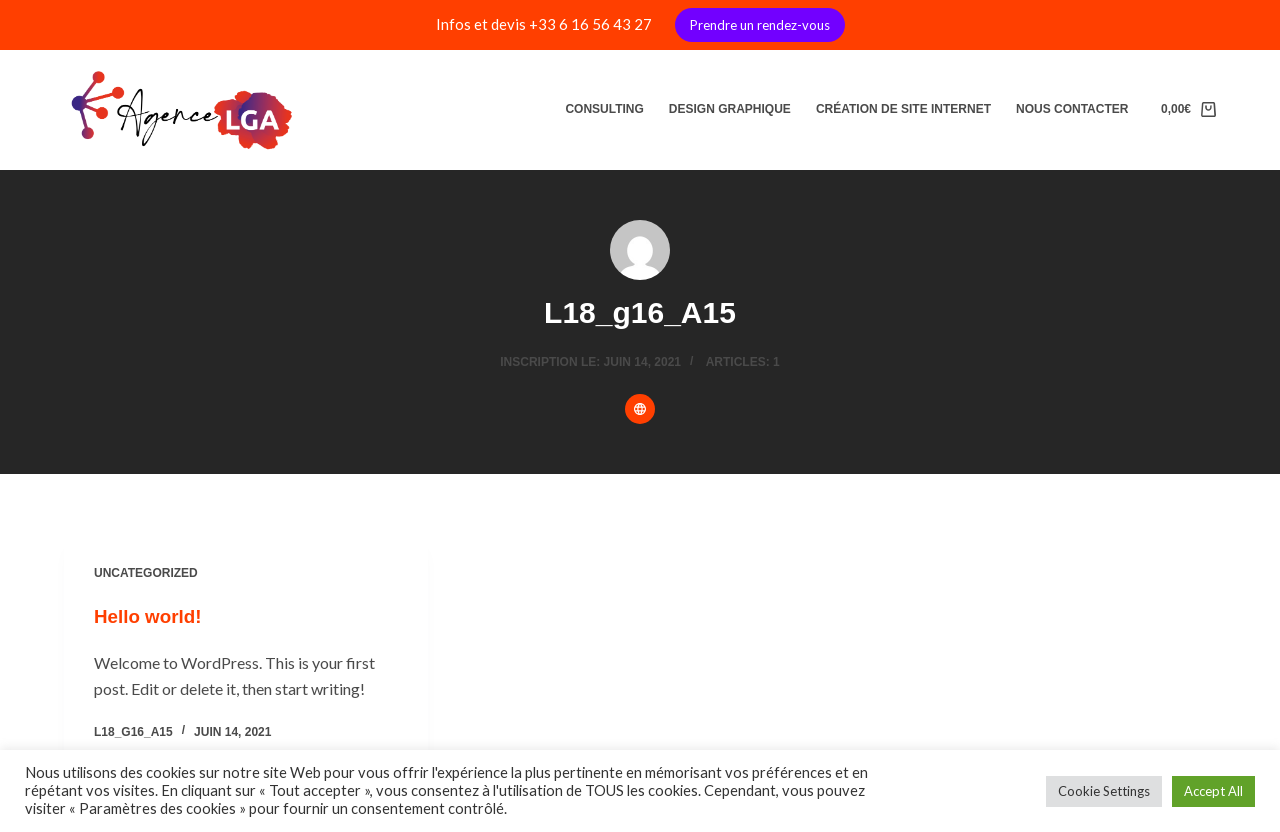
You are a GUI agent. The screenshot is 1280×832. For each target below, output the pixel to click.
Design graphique (730, 109)
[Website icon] (640, 409)
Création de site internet (903, 109)
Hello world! (151, 616)
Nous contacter (1072, 109)
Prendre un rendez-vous (760, 25)
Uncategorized (146, 573)
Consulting (604, 109)
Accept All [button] (1213, 791)
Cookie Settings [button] (1104, 791)
